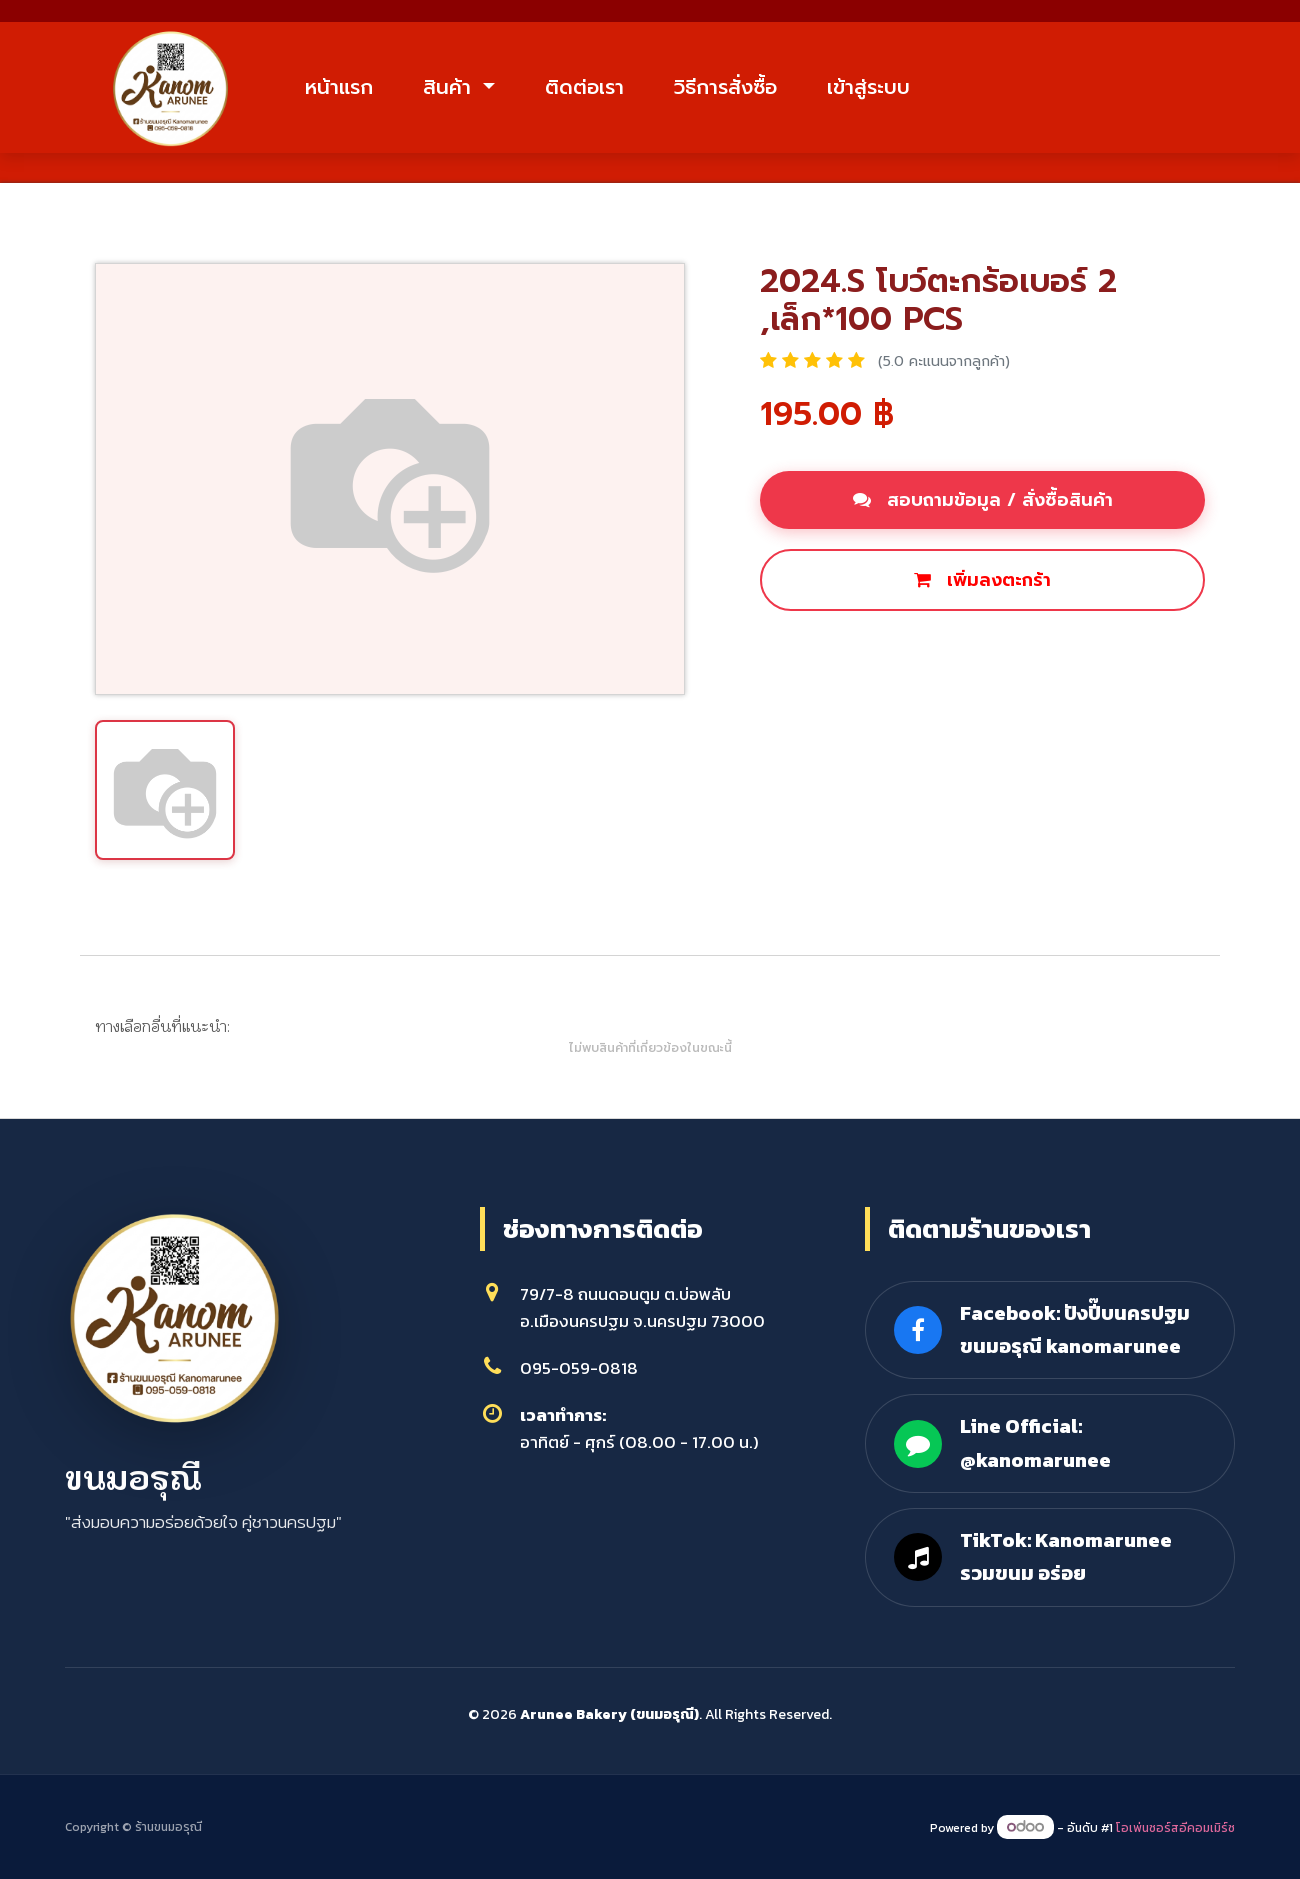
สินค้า (450, 87)
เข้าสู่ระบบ (868, 87)
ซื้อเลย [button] (809, 648)
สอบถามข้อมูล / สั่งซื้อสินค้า (983, 500)
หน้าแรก (339, 87)
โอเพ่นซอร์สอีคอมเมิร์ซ (1175, 1828)
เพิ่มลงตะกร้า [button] (982, 580)
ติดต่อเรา (584, 87)
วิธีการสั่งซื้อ (725, 87)
